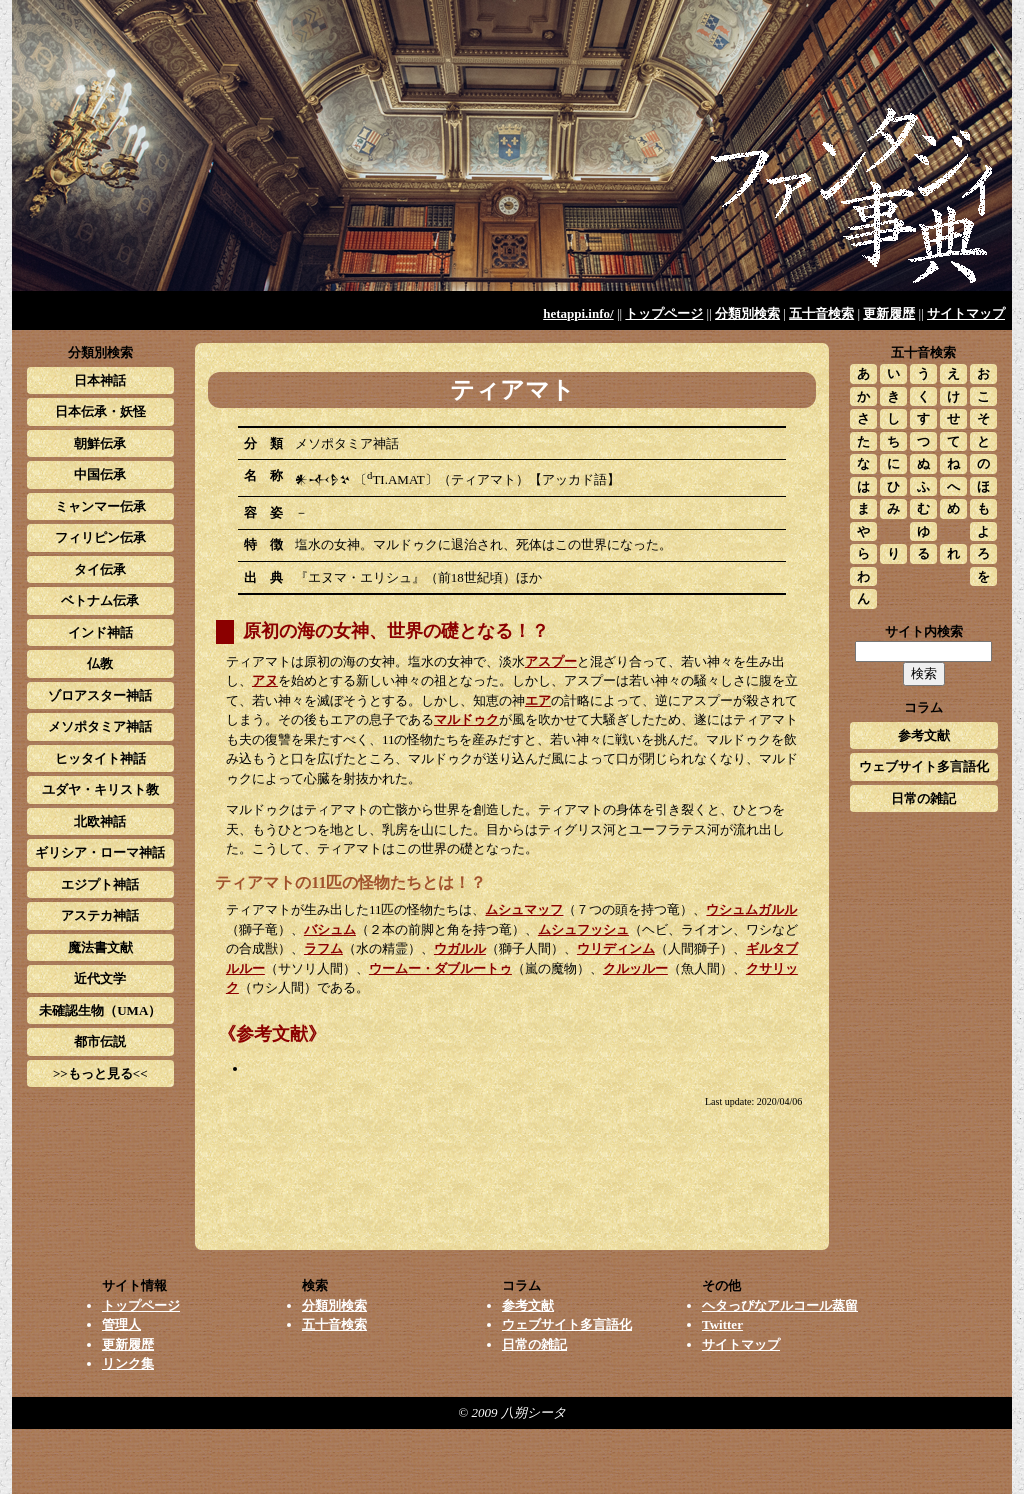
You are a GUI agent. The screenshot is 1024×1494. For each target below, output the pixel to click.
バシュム (330, 929)
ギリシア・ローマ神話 (100, 852)
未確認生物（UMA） (100, 1010)
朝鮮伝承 (100, 443)
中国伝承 (100, 474)
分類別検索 (747, 313)
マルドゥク (466, 719)
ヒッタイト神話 (100, 758)
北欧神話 (100, 821)
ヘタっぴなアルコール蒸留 (780, 1305)
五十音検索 (821, 313)
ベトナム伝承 (100, 600)
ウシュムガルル (751, 909)
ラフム (323, 948)
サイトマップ (966, 313)
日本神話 (100, 380)
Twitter (722, 1324)
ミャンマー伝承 (100, 506)
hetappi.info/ (578, 313)
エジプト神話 (100, 884)
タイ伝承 (100, 569)
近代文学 (100, 978)
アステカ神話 (100, 915)
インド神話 (100, 632)
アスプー (551, 661)
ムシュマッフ (524, 909)
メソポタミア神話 (100, 726)
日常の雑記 (923, 798)
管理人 (121, 1324)
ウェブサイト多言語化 (924, 766)
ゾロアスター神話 (100, 695)
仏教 (100, 663)
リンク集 (128, 1363)
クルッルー (635, 968)
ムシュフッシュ (583, 929)
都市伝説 (100, 1041)
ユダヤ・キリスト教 (100, 789)
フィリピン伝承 (100, 537)
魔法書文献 (100, 947)
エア (538, 700)
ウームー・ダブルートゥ (440, 968)
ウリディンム (616, 948)
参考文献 (924, 735)
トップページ (664, 313)
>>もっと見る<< (100, 1073)
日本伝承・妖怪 (100, 411)
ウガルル (460, 948)
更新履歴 (889, 313)
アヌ (265, 680)
